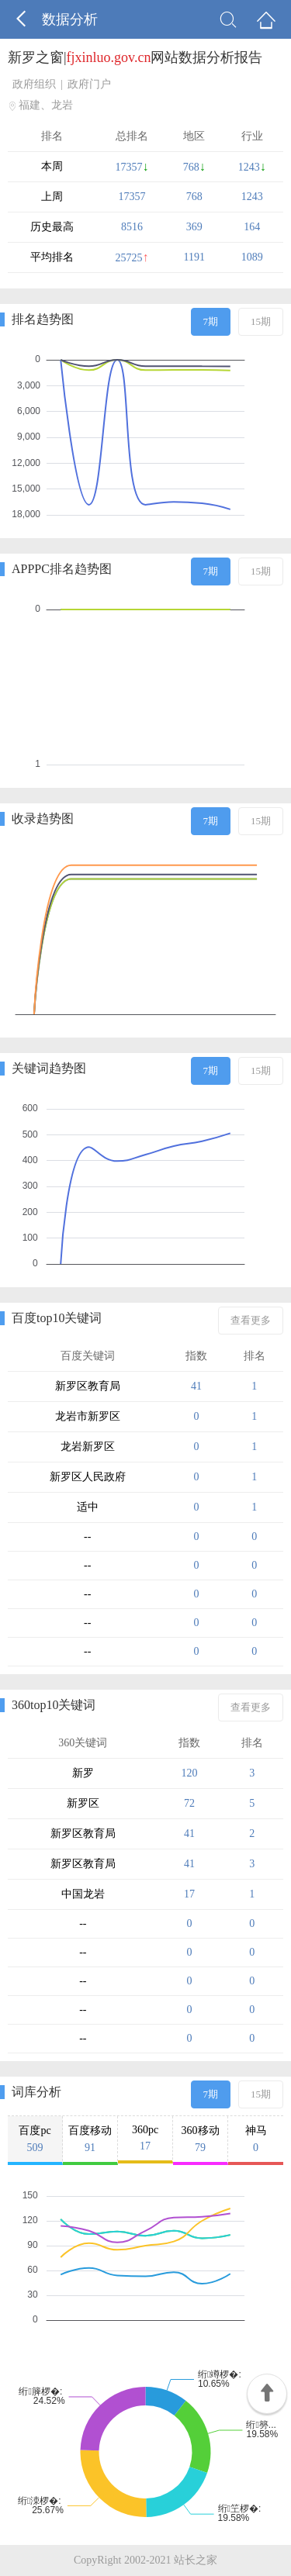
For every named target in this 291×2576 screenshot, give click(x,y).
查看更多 (250, 1320)
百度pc (35, 2139)
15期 (261, 321)
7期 (211, 321)
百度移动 (90, 2139)
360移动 (200, 2139)
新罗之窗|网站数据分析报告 (135, 57)
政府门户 (89, 84)
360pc (145, 2138)
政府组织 (34, 84)
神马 (255, 2139)
